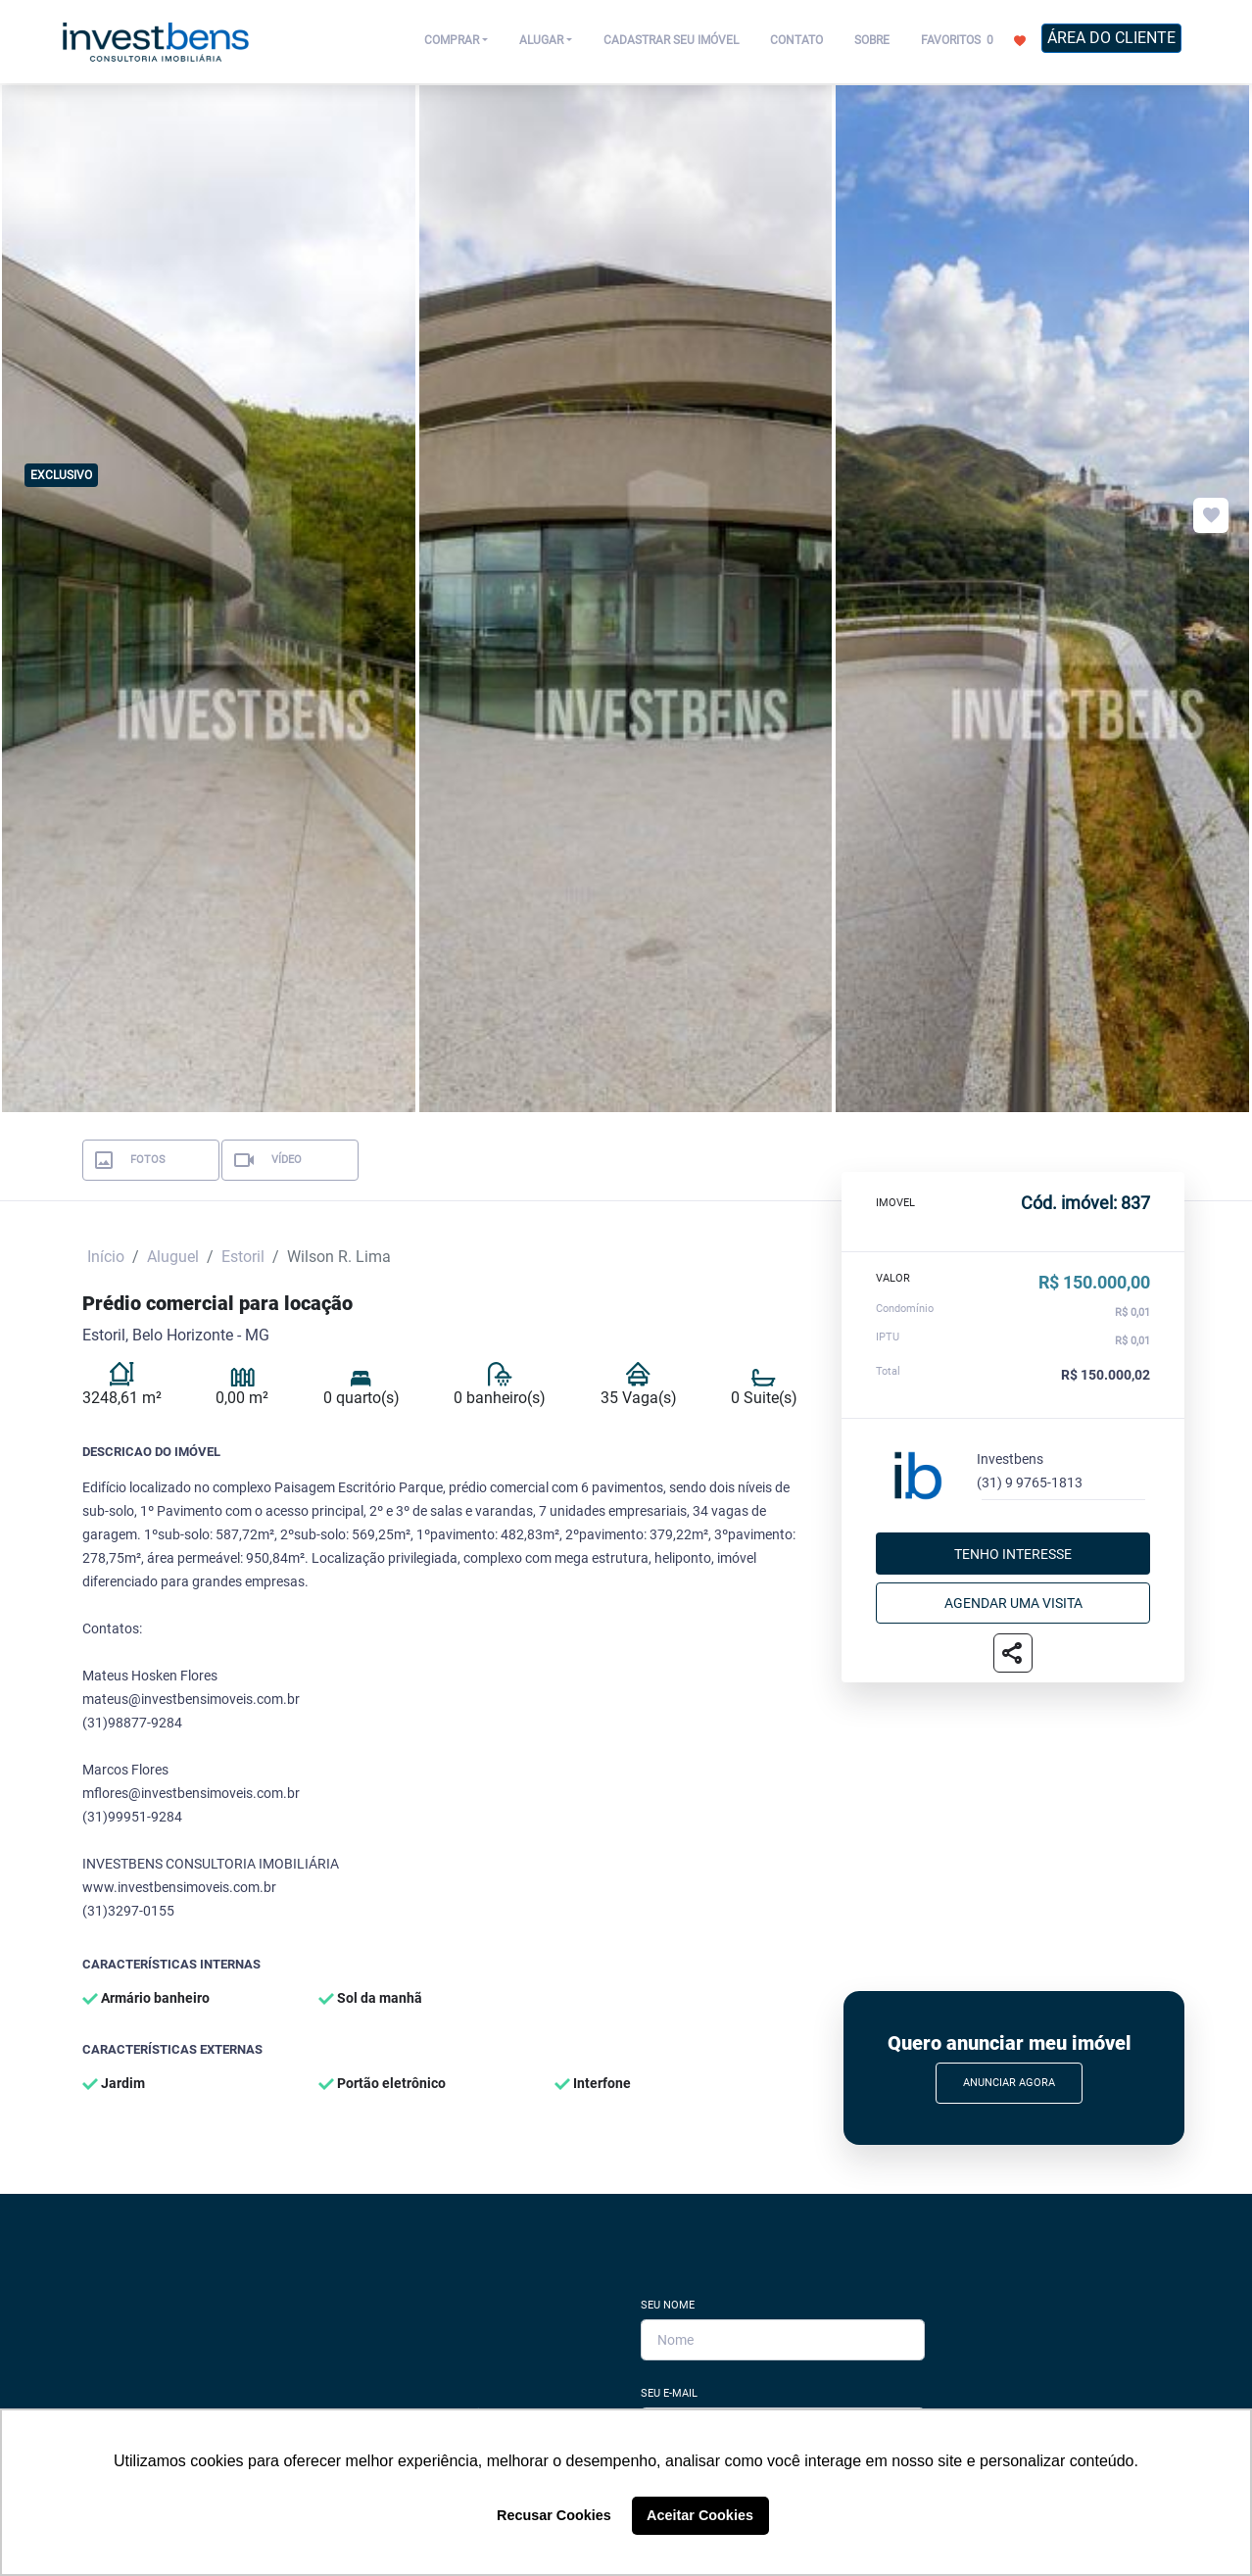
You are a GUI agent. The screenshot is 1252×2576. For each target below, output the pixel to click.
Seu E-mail (669, 2393)
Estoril (243, 1256)
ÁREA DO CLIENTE (1111, 37)
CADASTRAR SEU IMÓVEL (671, 40)
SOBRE (872, 40)
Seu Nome (668, 2305)
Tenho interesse (1013, 1553)
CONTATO (796, 40)
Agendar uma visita (1013, 1602)
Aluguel (173, 1256)
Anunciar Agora (1009, 2082)
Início (105, 1256)
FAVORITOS (973, 39)
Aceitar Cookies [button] (700, 2515)
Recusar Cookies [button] (554, 2515)
